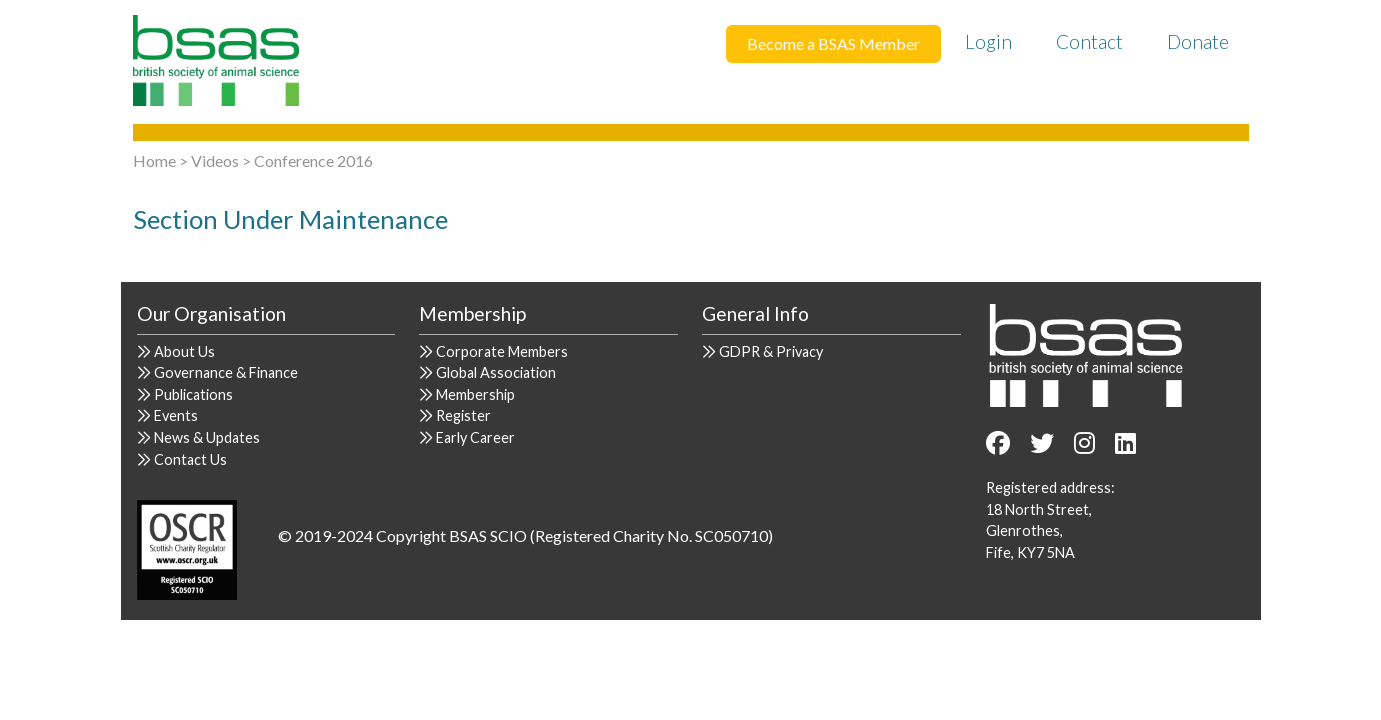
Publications (193, 394)
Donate (1198, 41)
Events (176, 415)
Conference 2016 (313, 160)
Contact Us (190, 459)
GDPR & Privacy (771, 351)
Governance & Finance (226, 372)
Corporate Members (502, 351)
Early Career (475, 437)
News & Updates (207, 437)
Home (154, 160)
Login (988, 41)
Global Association (496, 372)
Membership (475, 394)
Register (463, 415)
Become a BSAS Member (833, 43)
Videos (215, 160)
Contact (1089, 41)
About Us (184, 351)
